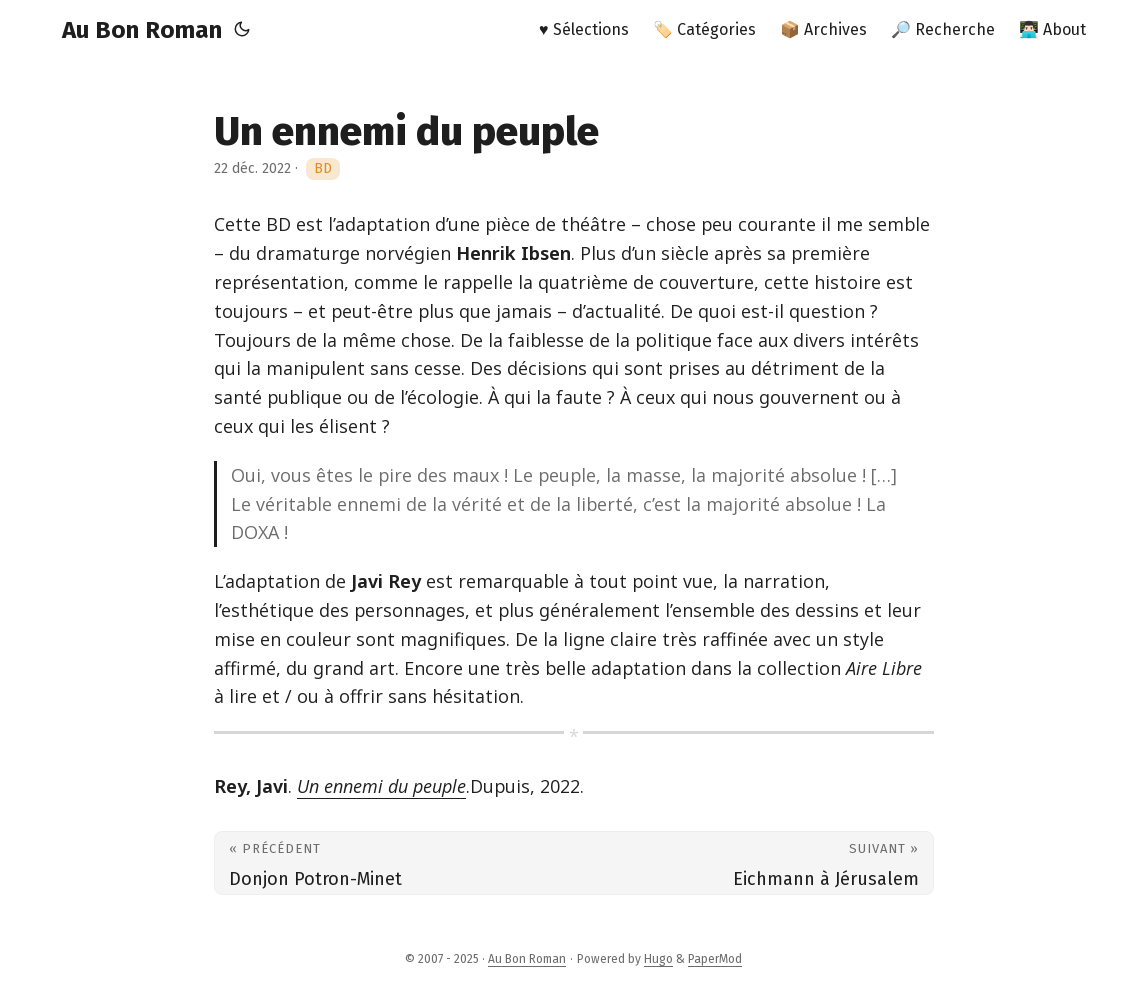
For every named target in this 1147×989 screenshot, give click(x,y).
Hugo (658, 959)
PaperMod (715, 959)
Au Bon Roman (142, 30)
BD (323, 168)
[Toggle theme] (242, 30)
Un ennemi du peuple (381, 786)
